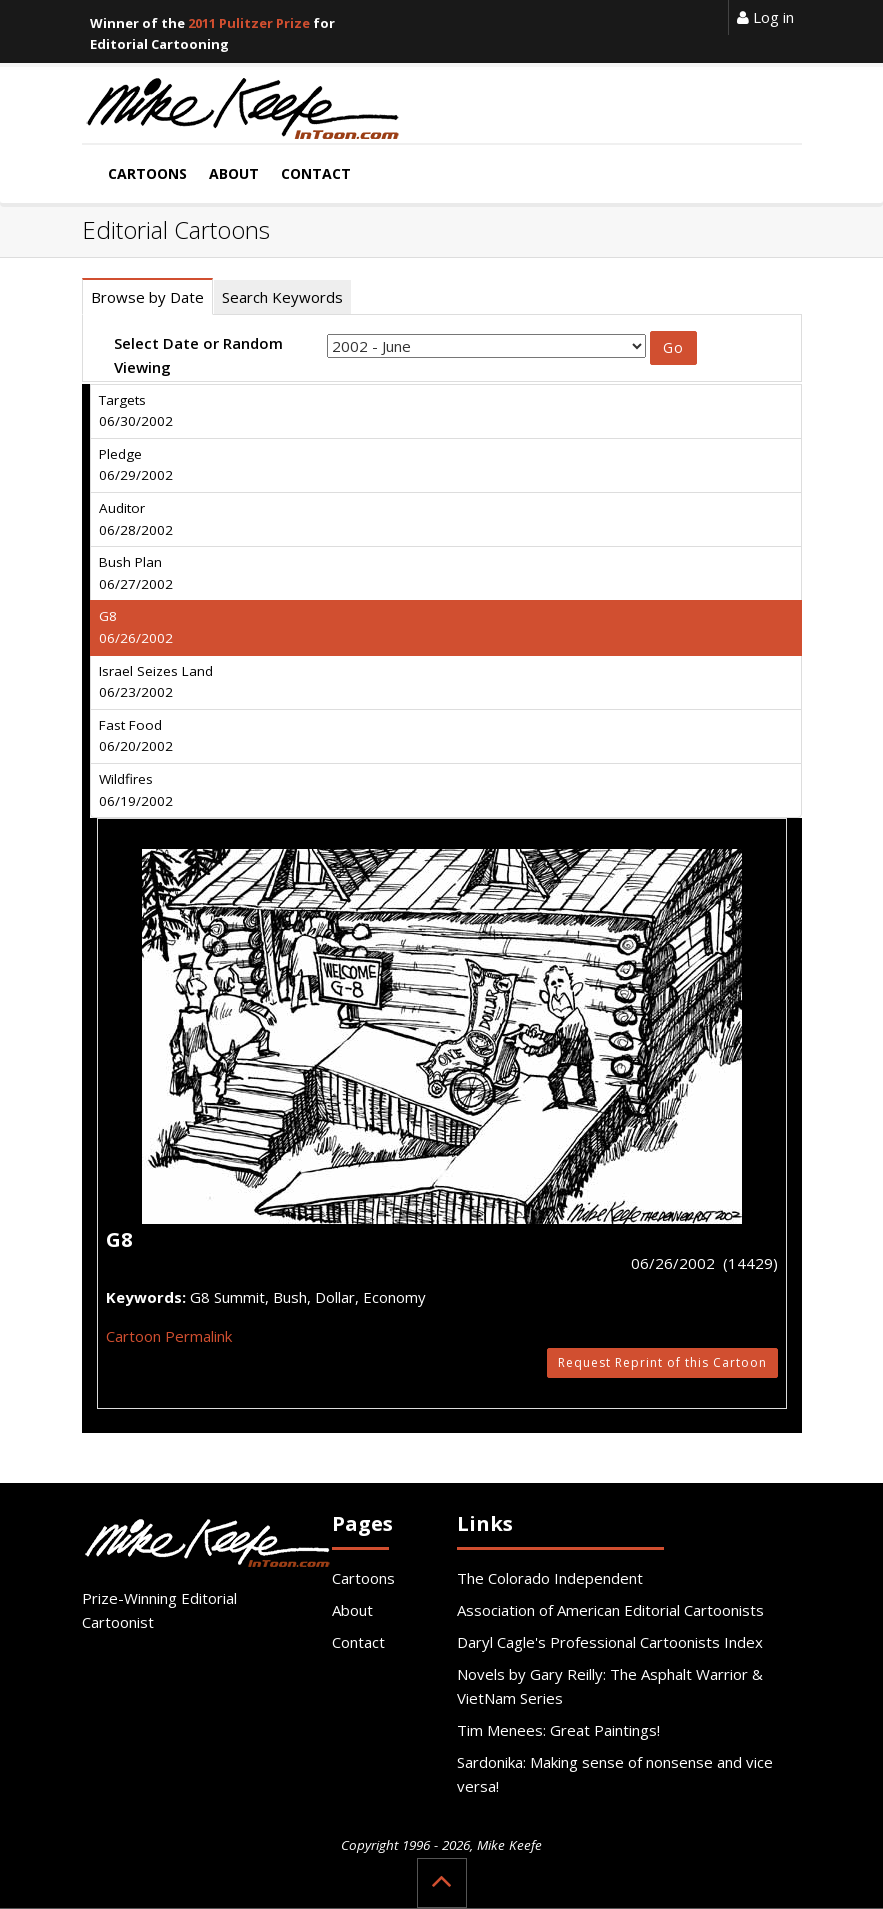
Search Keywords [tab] (282, 297)
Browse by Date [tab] (147, 297)
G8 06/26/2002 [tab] (136, 627)
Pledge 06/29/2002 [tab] (136, 465)
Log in (765, 17)
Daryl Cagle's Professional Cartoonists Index (610, 1642)
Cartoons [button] (147, 173)
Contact (358, 1642)
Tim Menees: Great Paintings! (558, 1730)
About (352, 1610)
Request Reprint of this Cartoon (662, 1362)
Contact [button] (316, 173)
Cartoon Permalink (169, 1336)
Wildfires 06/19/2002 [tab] (136, 790)
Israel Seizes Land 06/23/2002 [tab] (156, 682)
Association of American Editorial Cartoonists (610, 1610)
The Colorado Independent (550, 1578)
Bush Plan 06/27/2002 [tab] (136, 573)
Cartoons (363, 1578)
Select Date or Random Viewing (198, 355)
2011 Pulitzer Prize (249, 23)
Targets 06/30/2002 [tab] (136, 411)
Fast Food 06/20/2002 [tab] (136, 736)
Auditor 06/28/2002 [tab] (136, 519)
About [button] (234, 173)
